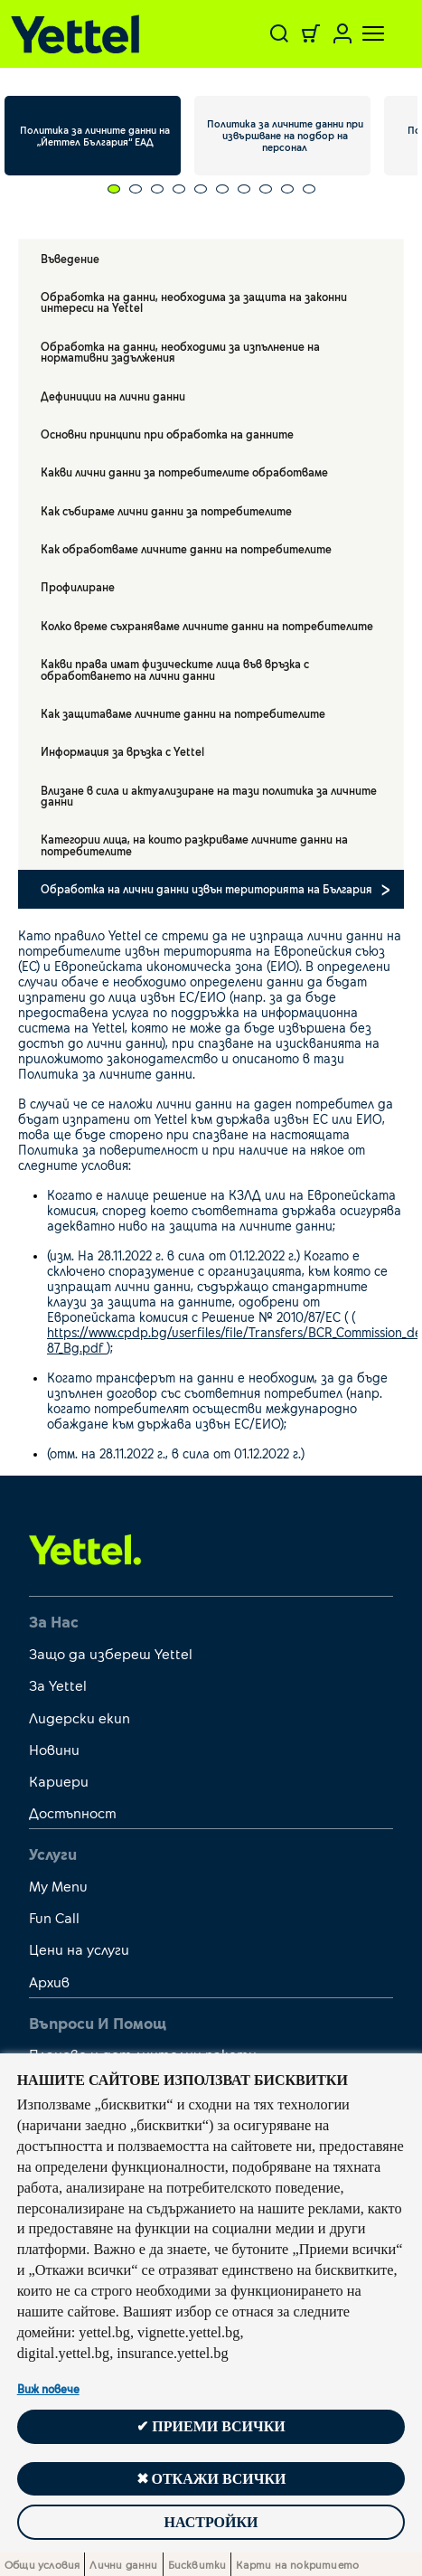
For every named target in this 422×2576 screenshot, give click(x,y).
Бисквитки (197, 2564)
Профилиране (78, 586)
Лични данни (123, 2564)
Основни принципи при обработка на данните (167, 434)
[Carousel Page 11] (320, 188)
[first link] (85, 1549)
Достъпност (73, 1812)
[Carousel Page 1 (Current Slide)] (103, 188)
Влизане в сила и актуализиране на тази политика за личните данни (209, 795)
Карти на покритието (297, 2564)
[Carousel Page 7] (233, 188)
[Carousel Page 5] (189, 188)
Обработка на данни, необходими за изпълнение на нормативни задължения (180, 351)
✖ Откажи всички (211, 2478)
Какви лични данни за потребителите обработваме (184, 472)
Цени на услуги (79, 1949)
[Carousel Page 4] (168, 188)
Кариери (59, 1780)
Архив (49, 1981)
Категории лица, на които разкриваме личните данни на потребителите (194, 844)
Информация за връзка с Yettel (122, 751)
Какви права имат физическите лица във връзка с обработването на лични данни (175, 669)
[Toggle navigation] (362, 33)
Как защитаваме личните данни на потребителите (183, 713)
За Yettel (58, 1685)
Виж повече (48, 2389)
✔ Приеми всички (210, 2426)
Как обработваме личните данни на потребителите (186, 549)
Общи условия (42, 2564)
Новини (54, 1749)
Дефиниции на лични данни (113, 396)
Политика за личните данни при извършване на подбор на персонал (285, 135)
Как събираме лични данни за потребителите (166, 511)
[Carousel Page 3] (146, 188)
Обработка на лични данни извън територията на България (206, 888)
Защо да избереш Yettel (110, 1653)
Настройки (211, 2522)
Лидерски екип (79, 1717)
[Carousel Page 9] (276, 188)
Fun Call (54, 1917)
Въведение (70, 258)
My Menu (58, 1885)
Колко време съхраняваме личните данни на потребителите (207, 625)
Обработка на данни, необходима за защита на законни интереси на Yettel (194, 302)
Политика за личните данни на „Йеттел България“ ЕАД (95, 135)
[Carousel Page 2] (124, 188)
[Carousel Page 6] (211, 188)
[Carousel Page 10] (298, 188)
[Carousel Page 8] (255, 188)
